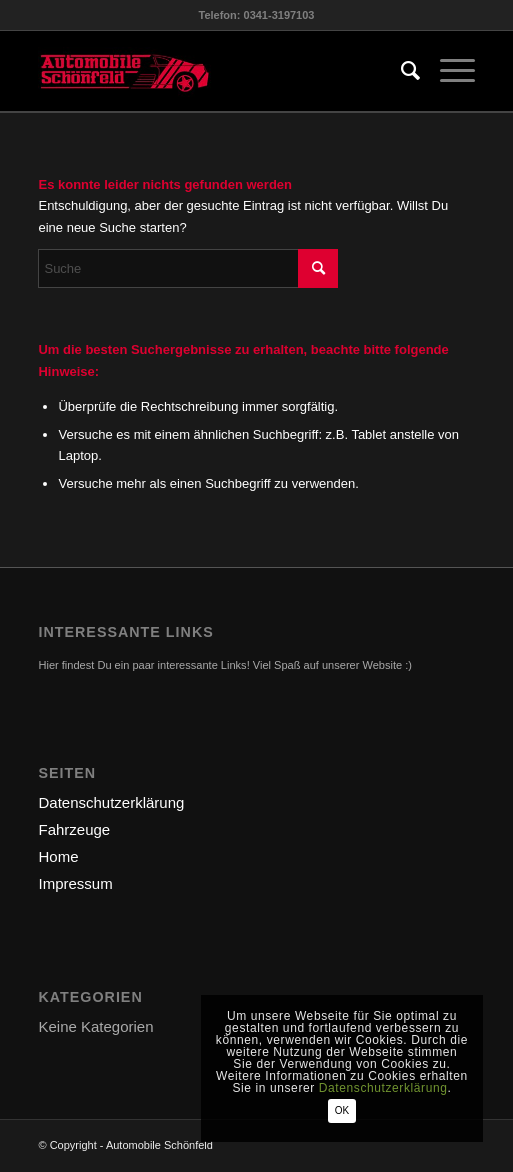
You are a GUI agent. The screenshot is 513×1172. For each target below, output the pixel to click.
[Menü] (447, 71)
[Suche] (400, 71)
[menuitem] (400, 71)
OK (342, 1110)
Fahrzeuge (74, 829)
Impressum (75, 883)
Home (58, 856)
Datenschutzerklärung (111, 802)
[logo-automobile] (212, 71)
